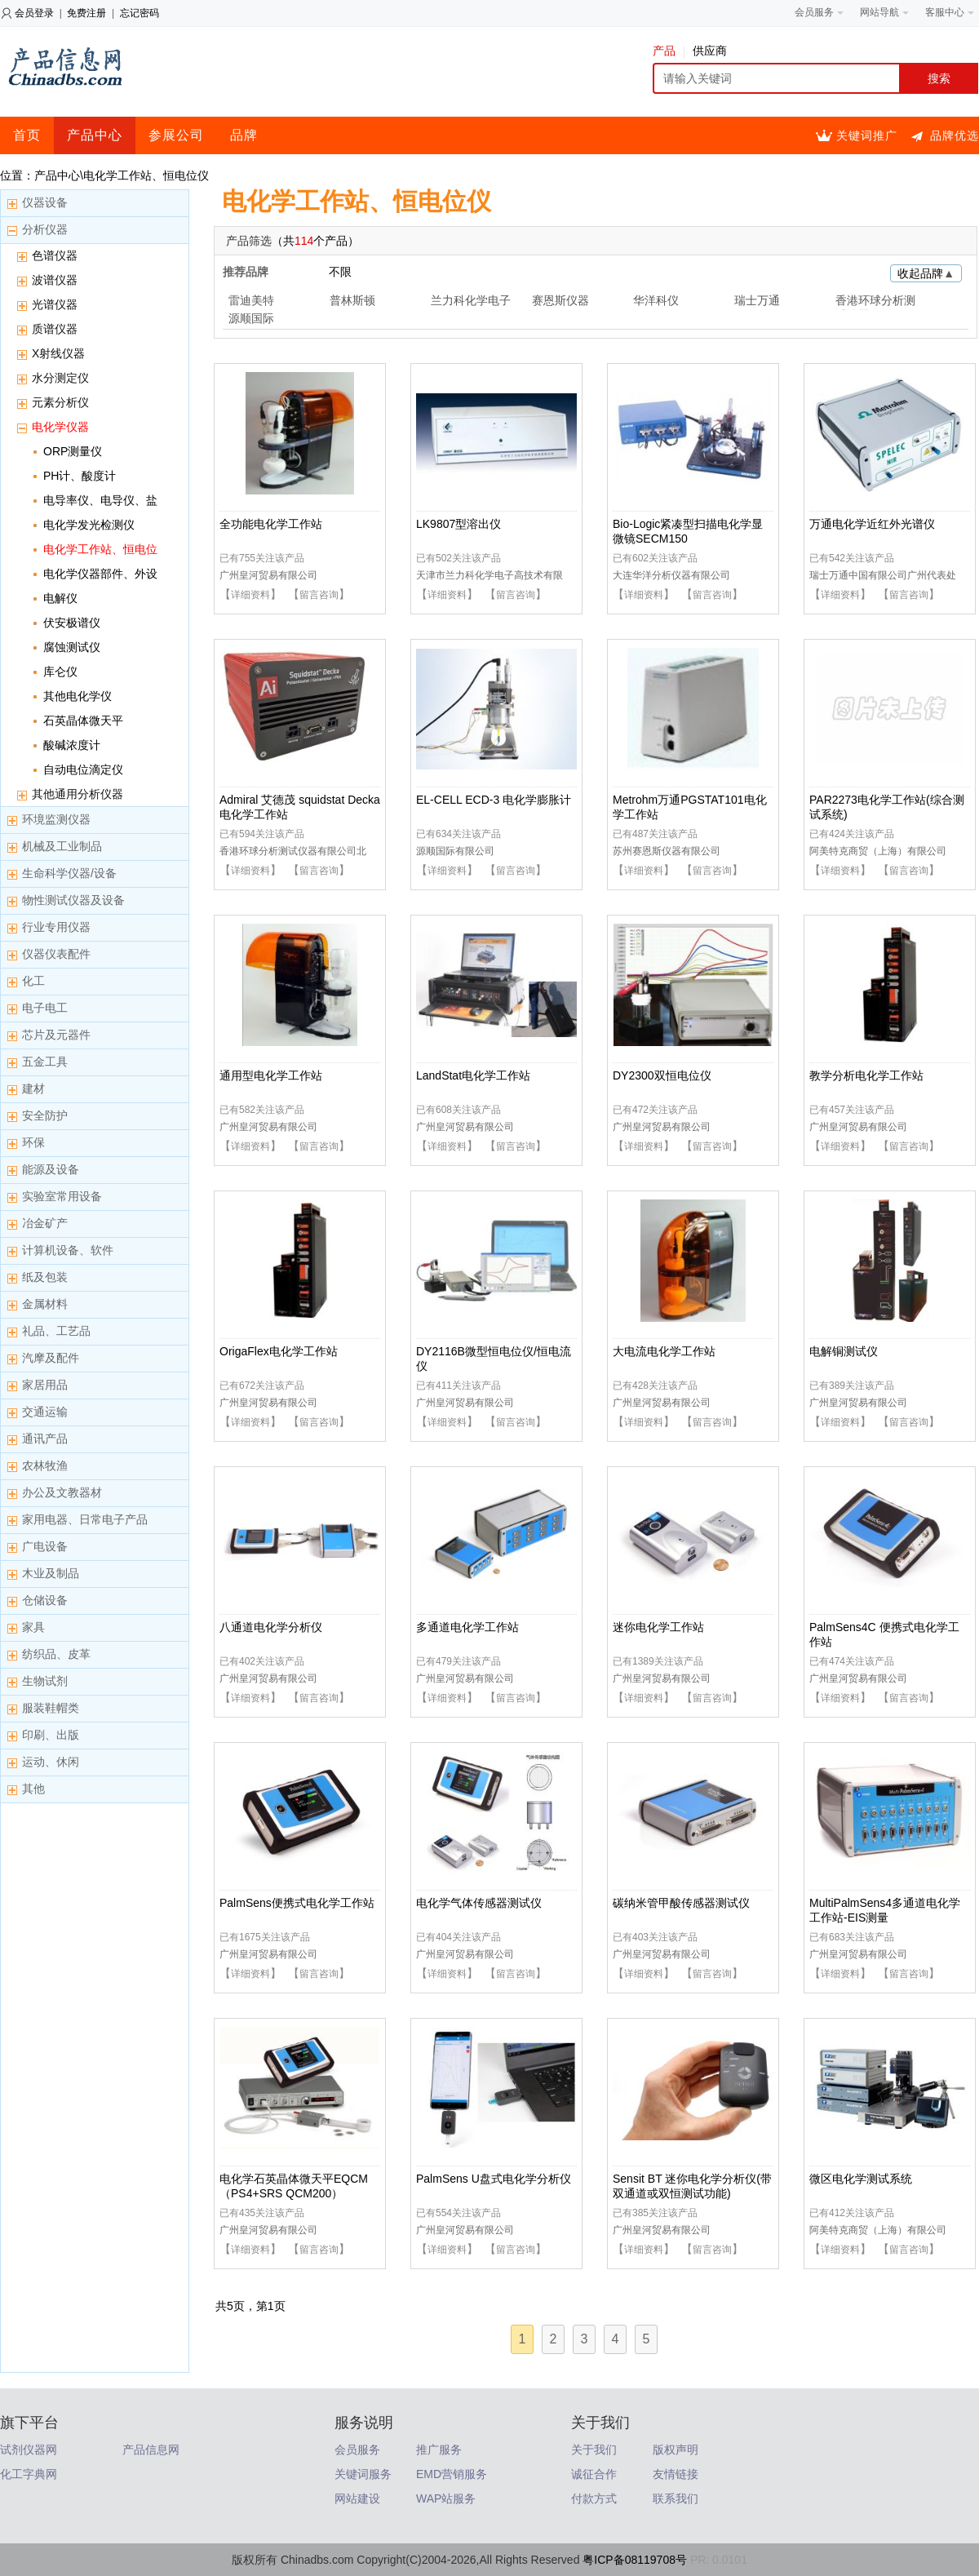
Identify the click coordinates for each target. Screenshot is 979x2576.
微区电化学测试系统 (860, 2178)
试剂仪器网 (28, 2449)
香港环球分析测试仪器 (875, 302)
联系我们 (675, 2498)
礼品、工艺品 (56, 1330)
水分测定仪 (60, 377)
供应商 (710, 50)
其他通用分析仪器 (77, 793)
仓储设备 (45, 1600)
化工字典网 (28, 2474)
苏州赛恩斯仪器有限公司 (666, 851)
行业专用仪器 (56, 926)
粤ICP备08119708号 (635, 2559)
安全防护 (45, 1115)
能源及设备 (50, 1169)
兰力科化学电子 (471, 300)
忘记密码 (139, 13)
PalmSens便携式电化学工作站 (296, 1902)
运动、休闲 (50, 1761)
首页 (27, 135)
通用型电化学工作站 (270, 1075)
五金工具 (45, 1061)
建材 (33, 1088)
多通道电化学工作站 (467, 1627)
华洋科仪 (656, 300)
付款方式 (594, 2498)
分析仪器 (45, 229)
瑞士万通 (757, 300)
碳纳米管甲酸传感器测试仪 (681, 1902)
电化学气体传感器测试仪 (479, 1902)
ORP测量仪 (72, 451)
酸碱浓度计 (71, 745)
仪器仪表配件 (56, 953)
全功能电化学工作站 (270, 523)
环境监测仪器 (56, 819)
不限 (340, 271)
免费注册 (86, 13)
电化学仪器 (60, 426)
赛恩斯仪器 (560, 300)
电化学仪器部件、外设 (100, 573)
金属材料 (45, 1303)
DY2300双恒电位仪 (662, 1075)
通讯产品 (45, 1438)
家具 (33, 1627)
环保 (33, 1142)
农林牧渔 (45, 1465)
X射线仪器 (58, 353)
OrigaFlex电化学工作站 (278, 1351)
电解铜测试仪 (843, 1351)
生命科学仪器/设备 (69, 873)
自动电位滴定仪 (83, 769)
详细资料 (250, 595)
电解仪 (60, 598)
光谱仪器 (55, 304)
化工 (33, 980)
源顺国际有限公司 (455, 851)
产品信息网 (150, 2449)
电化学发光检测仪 (89, 524)
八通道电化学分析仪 (270, 1627)
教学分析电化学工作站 (866, 1075)
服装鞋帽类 (50, 1707)
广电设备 (45, 1546)
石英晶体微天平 (83, 720)
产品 (668, 50)
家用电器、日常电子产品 (85, 1519)
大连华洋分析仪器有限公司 (671, 575)
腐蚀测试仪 (71, 647)
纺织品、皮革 (56, 1653)
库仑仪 (60, 671)
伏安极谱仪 (71, 622)
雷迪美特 (251, 300)
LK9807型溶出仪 (458, 523)
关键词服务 (363, 2474)
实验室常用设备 (62, 1196)
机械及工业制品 (62, 846)
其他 (33, 1788)
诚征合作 (594, 2474)
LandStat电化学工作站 (473, 1075)
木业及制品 (50, 1573)
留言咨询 (319, 595)
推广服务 (439, 2449)
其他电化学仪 (77, 696)
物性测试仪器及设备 (73, 900)
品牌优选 (954, 135)
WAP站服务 (446, 2498)
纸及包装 (45, 1277)
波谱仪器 (55, 279)
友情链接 (675, 2474)
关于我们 (594, 2449)
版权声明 (675, 2449)
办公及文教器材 (62, 1492)
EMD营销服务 (451, 2474)
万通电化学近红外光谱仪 (872, 523)
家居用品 (45, 1384)
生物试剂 (45, 1680)
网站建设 (357, 2498)
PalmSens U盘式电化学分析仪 (493, 2178)
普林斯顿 (352, 300)
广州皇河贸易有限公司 (268, 575)
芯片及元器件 (56, 1034)
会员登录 (34, 13)
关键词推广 (866, 135)
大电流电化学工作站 (664, 1351)
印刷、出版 (50, 1734)
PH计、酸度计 (79, 475)
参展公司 (176, 135)
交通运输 (45, 1411)
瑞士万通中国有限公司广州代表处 (882, 575)
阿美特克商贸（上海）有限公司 (877, 851)
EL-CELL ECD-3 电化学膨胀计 (493, 799)
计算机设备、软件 (67, 1250)
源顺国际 (251, 318)
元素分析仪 (60, 402)
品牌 (244, 135)
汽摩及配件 (50, 1357)
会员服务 (357, 2449)
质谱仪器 (55, 328)
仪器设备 (45, 202)
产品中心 (94, 135)
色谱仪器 (55, 255)
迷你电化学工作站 (658, 1627)
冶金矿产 (45, 1223)
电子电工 (45, 1007)
